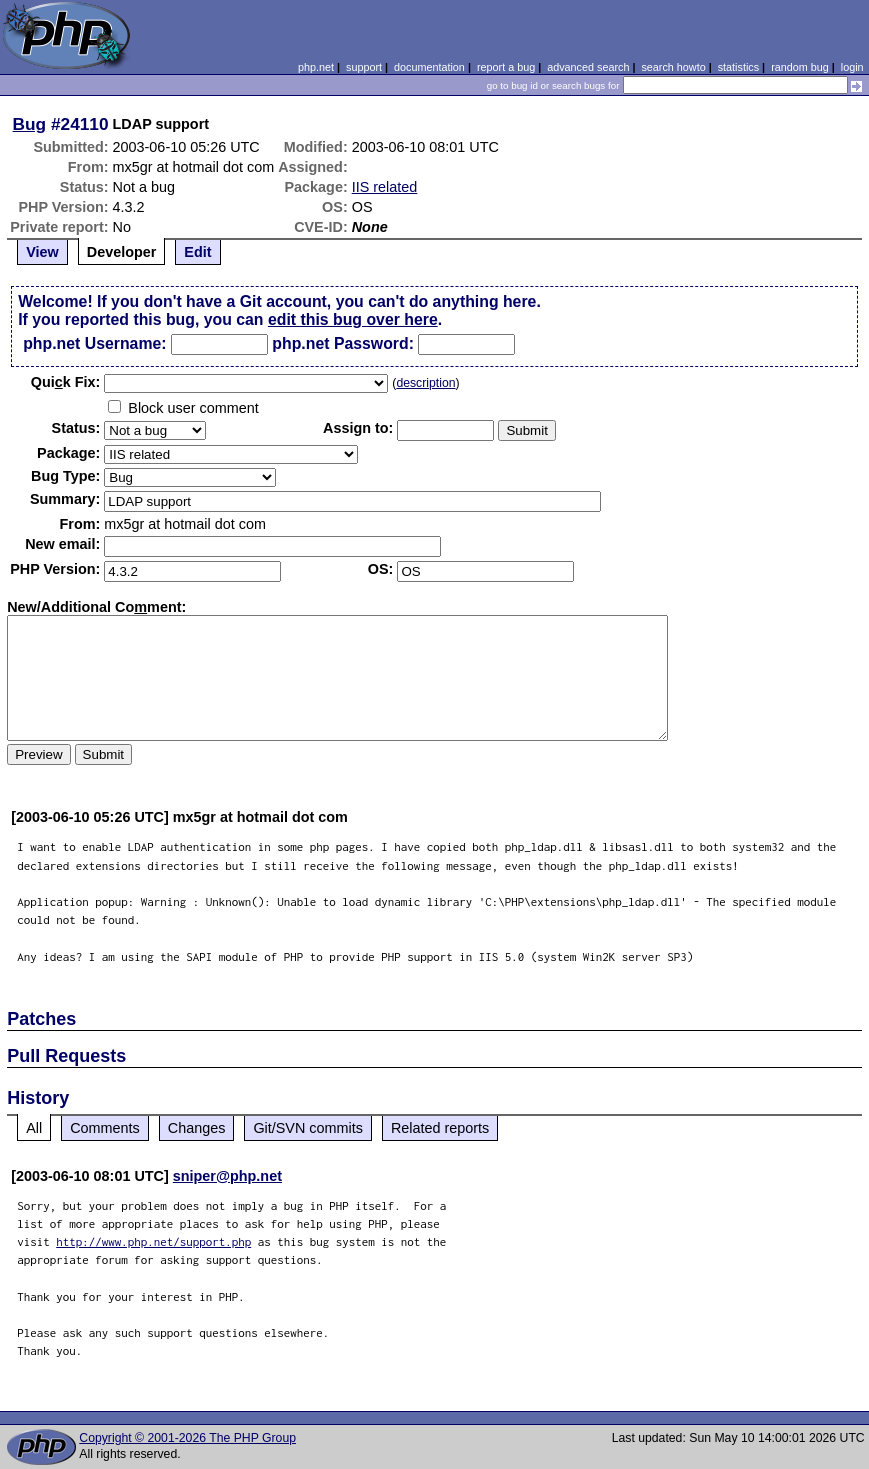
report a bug (506, 67)
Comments (105, 1128)
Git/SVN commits (308, 1128)
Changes (197, 1128)
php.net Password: (343, 343)
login (852, 67)
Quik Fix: (66, 382)
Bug (30, 124)
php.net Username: (94, 343)
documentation (429, 67)
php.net (316, 67)
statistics (738, 67)
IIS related (385, 187)
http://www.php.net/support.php (153, 1241)
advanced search (588, 67)
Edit (197, 252)
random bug (800, 67)
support (364, 67)
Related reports (440, 1128)
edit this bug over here (353, 319)
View (42, 252)
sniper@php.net (227, 1176)
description (425, 383)
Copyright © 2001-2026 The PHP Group (187, 1438)
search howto (673, 67)
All (34, 1128)
